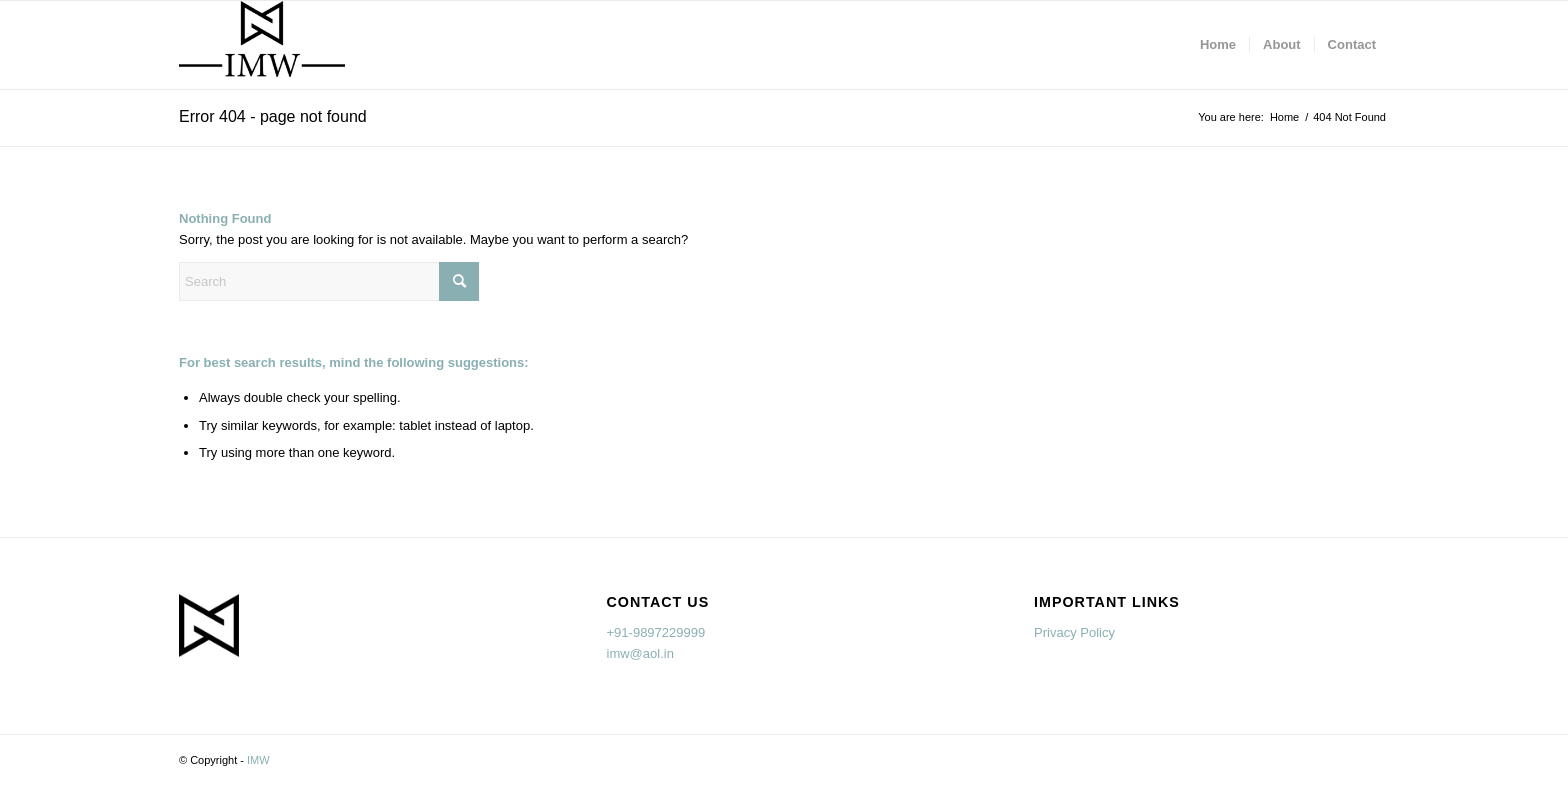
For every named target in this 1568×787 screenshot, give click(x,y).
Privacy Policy (1074, 632)
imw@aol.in (640, 653)
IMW (258, 760)
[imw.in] (262, 45)
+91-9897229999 (656, 632)
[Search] (329, 281)
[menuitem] (1218, 45)
